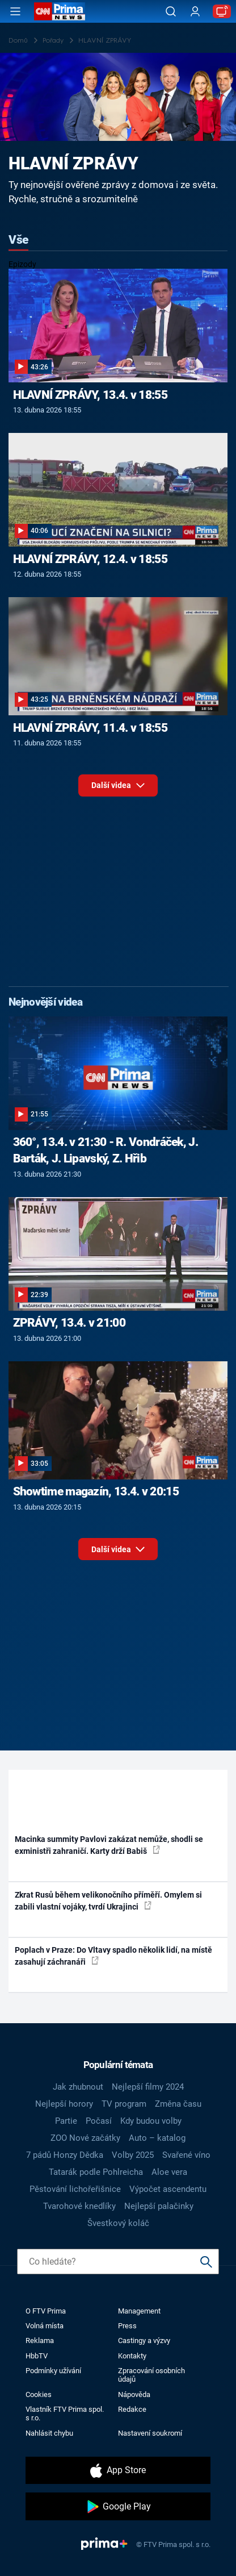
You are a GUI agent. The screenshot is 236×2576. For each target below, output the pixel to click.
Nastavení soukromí (150, 2433)
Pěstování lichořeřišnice (75, 2189)
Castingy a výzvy (144, 2340)
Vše (18, 240)
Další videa (118, 788)
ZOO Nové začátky (85, 2138)
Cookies (39, 2394)
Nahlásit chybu (49, 2433)
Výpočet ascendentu (167, 2189)
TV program (124, 2104)
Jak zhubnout (78, 2087)
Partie (66, 2121)
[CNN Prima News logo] (59, 11)
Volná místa (45, 2325)
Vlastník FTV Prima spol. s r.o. (65, 2413)
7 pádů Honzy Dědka (64, 2155)
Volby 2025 (133, 2155)
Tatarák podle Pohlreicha (96, 2172)
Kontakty (132, 2356)
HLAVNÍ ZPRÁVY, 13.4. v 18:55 (90, 395)
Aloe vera (169, 2172)
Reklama (40, 2340)
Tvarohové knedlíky (79, 2206)
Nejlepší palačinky (158, 2206)
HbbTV (37, 2356)
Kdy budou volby (151, 2121)
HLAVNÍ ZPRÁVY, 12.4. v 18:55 (90, 559)
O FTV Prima (46, 2311)
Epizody (22, 264)
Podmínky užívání (53, 2370)
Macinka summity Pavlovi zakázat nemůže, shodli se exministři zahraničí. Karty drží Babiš (109, 1845)
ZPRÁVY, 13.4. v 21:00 (69, 1322)
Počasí (99, 2121)
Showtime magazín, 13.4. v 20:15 (96, 1491)
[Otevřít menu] (15, 11)
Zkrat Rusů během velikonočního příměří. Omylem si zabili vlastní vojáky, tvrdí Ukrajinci (108, 1900)
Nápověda (134, 2394)
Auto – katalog (157, 2138)
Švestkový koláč (118, 2223)
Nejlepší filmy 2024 (148, 2087)
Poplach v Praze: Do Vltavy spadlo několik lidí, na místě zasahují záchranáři (113, 1955)
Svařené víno (186, 2155)
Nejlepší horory (64, 2104)
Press (127, 2325)
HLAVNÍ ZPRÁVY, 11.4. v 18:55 (90, 728)
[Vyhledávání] (171, 11)
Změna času (178, 2104)
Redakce (132, 2409)
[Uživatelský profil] (195, 12)
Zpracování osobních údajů (151, 2374)
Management (139, 2311)
